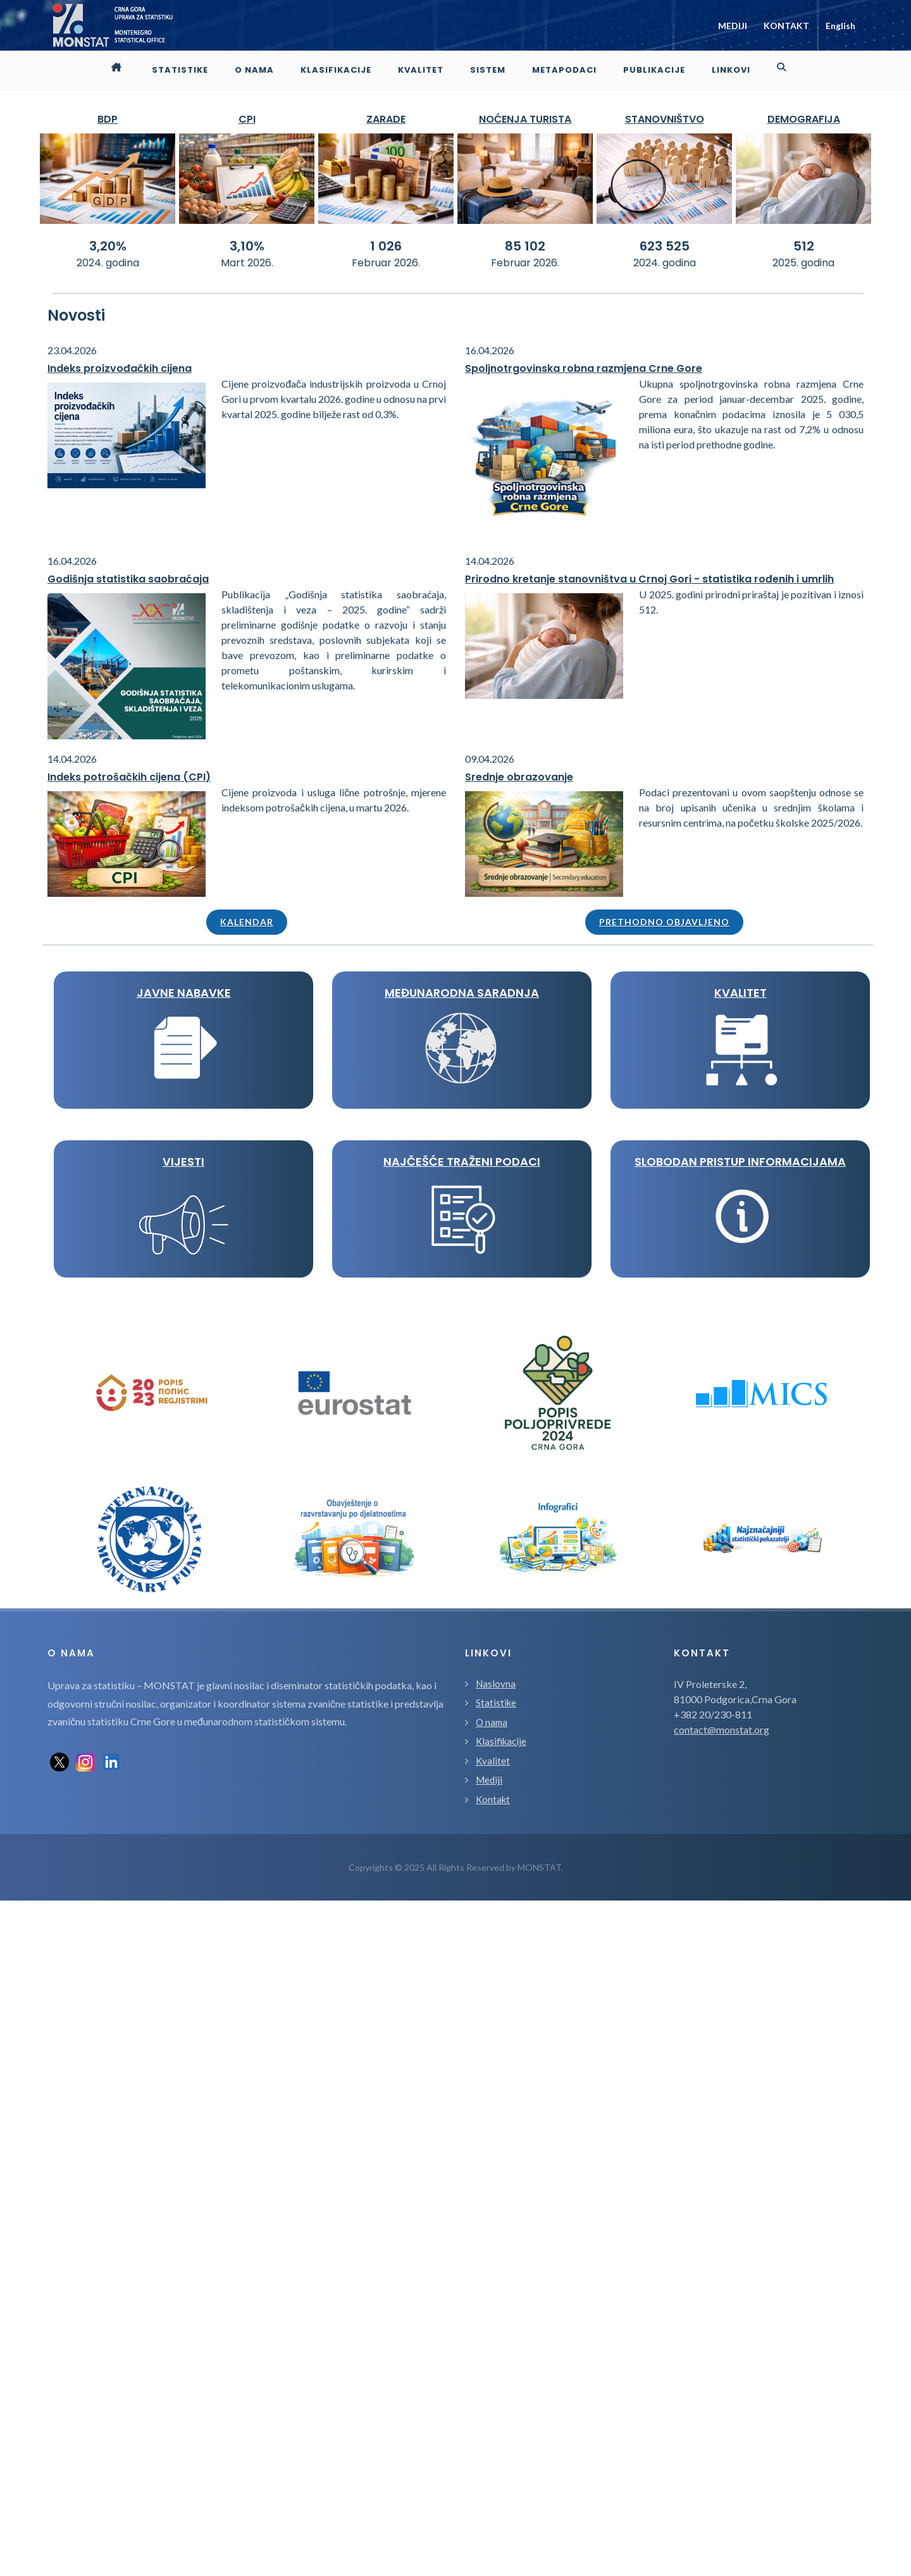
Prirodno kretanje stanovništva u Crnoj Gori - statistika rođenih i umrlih (649, 579)
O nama (491, 2397)
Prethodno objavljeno (664, 921)
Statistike (496, 2378)
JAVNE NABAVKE (184, 993)
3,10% (247, 246)
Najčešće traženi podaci (183, 1668)
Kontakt (493, 2474)
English (840, 25)
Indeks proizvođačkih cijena (119, 368)
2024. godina (108, 263)
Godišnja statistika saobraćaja (128, 579)
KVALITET (184, 1330)
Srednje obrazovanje (519, 777)
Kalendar (246, 921)
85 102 (525, 246)
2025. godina (803, 263)
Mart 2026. (247, 263)
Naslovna (496, 2359)
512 (803, 246)
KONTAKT (786, 25)
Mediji (489, 2455)
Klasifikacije (501, 2416)
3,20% (108, 246)
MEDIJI (732, 25)
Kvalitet (493, 2436)
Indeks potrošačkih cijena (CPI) (129, 777)
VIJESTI (183, 1499)
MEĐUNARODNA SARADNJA (183, 1161)
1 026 (386, 246)
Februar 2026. (386, 263)
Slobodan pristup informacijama (183, 1837)
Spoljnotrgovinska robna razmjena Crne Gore (583, 368)
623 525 (665, 246)
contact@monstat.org (721, 2405)
